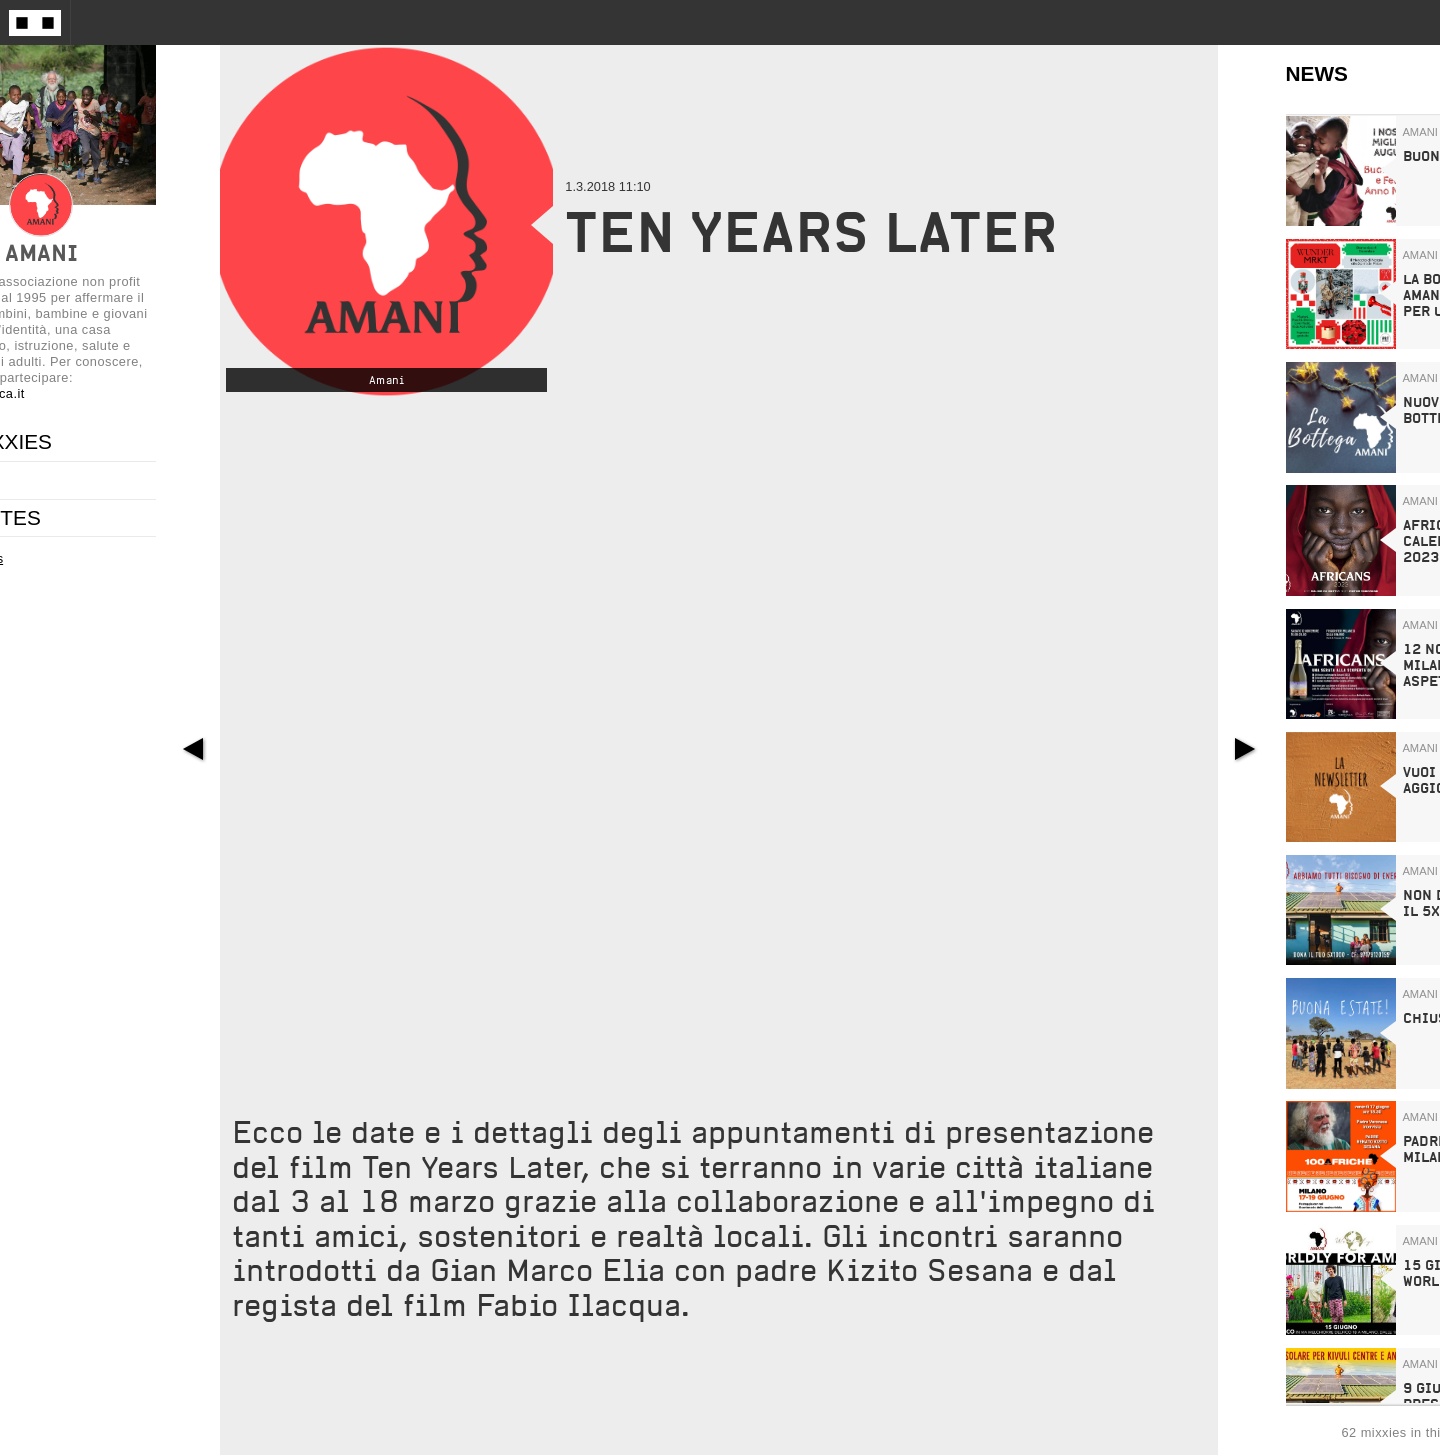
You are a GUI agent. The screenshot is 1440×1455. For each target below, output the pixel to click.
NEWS (1317, 73)
